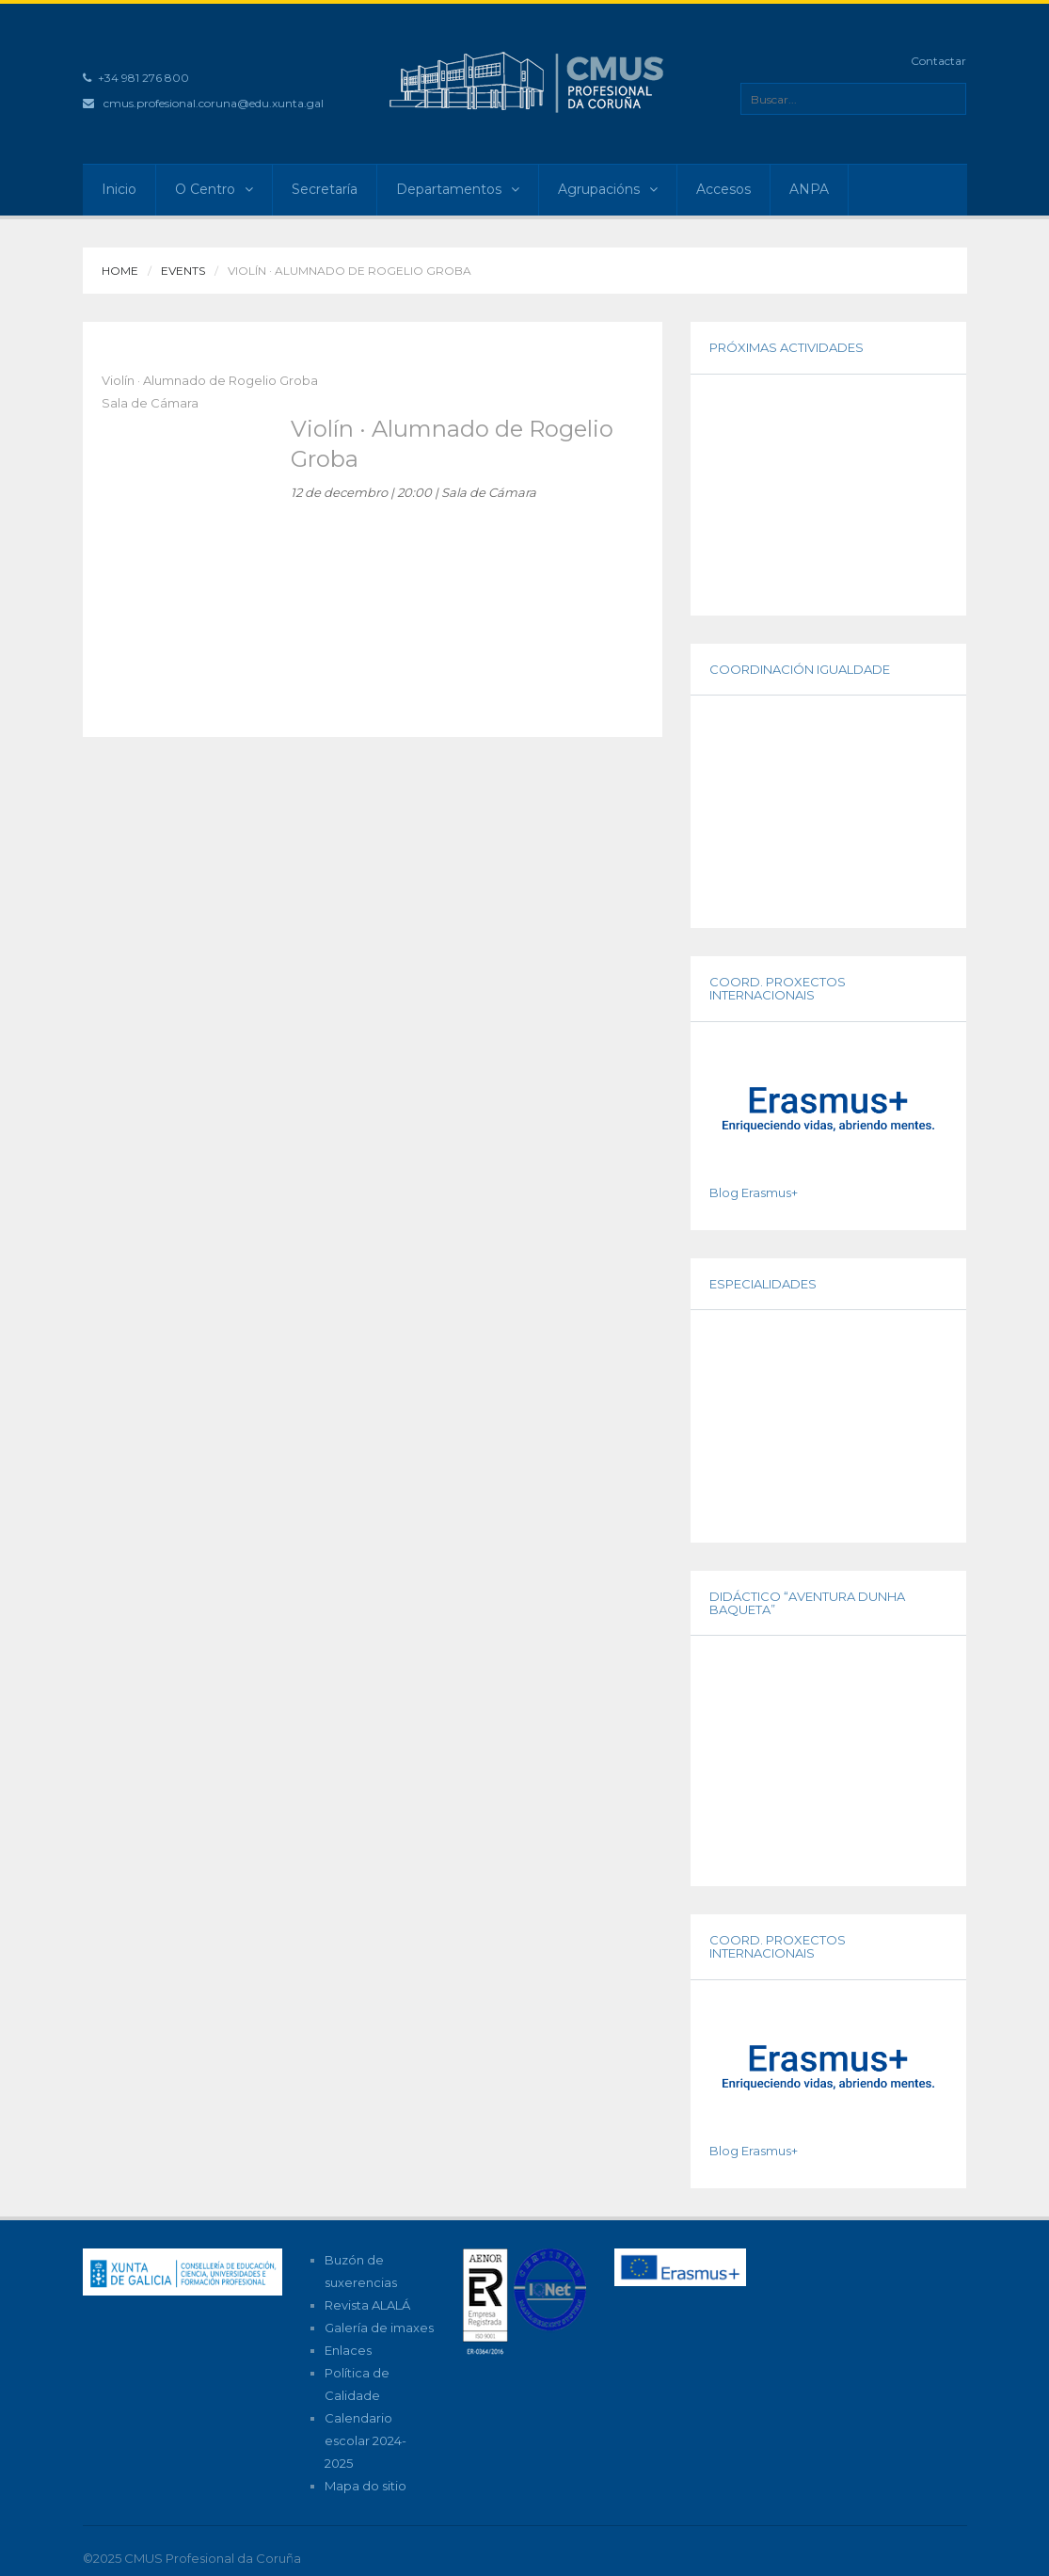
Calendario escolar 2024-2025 (365, 2440)
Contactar (938, 61)
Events (183, 271)
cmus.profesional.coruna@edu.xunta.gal (213, 103)
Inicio (119, 189)
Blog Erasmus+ (753, 1192)
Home (120, 271)
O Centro (214, 189)
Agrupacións (608, 189)
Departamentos (457, 189)
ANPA (809, 189)
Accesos (723, 189)
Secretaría (325, 189)
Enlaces (348, 2350)
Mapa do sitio (365, 2485)
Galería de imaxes (379, 2327)
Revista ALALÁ (367, 2304)
